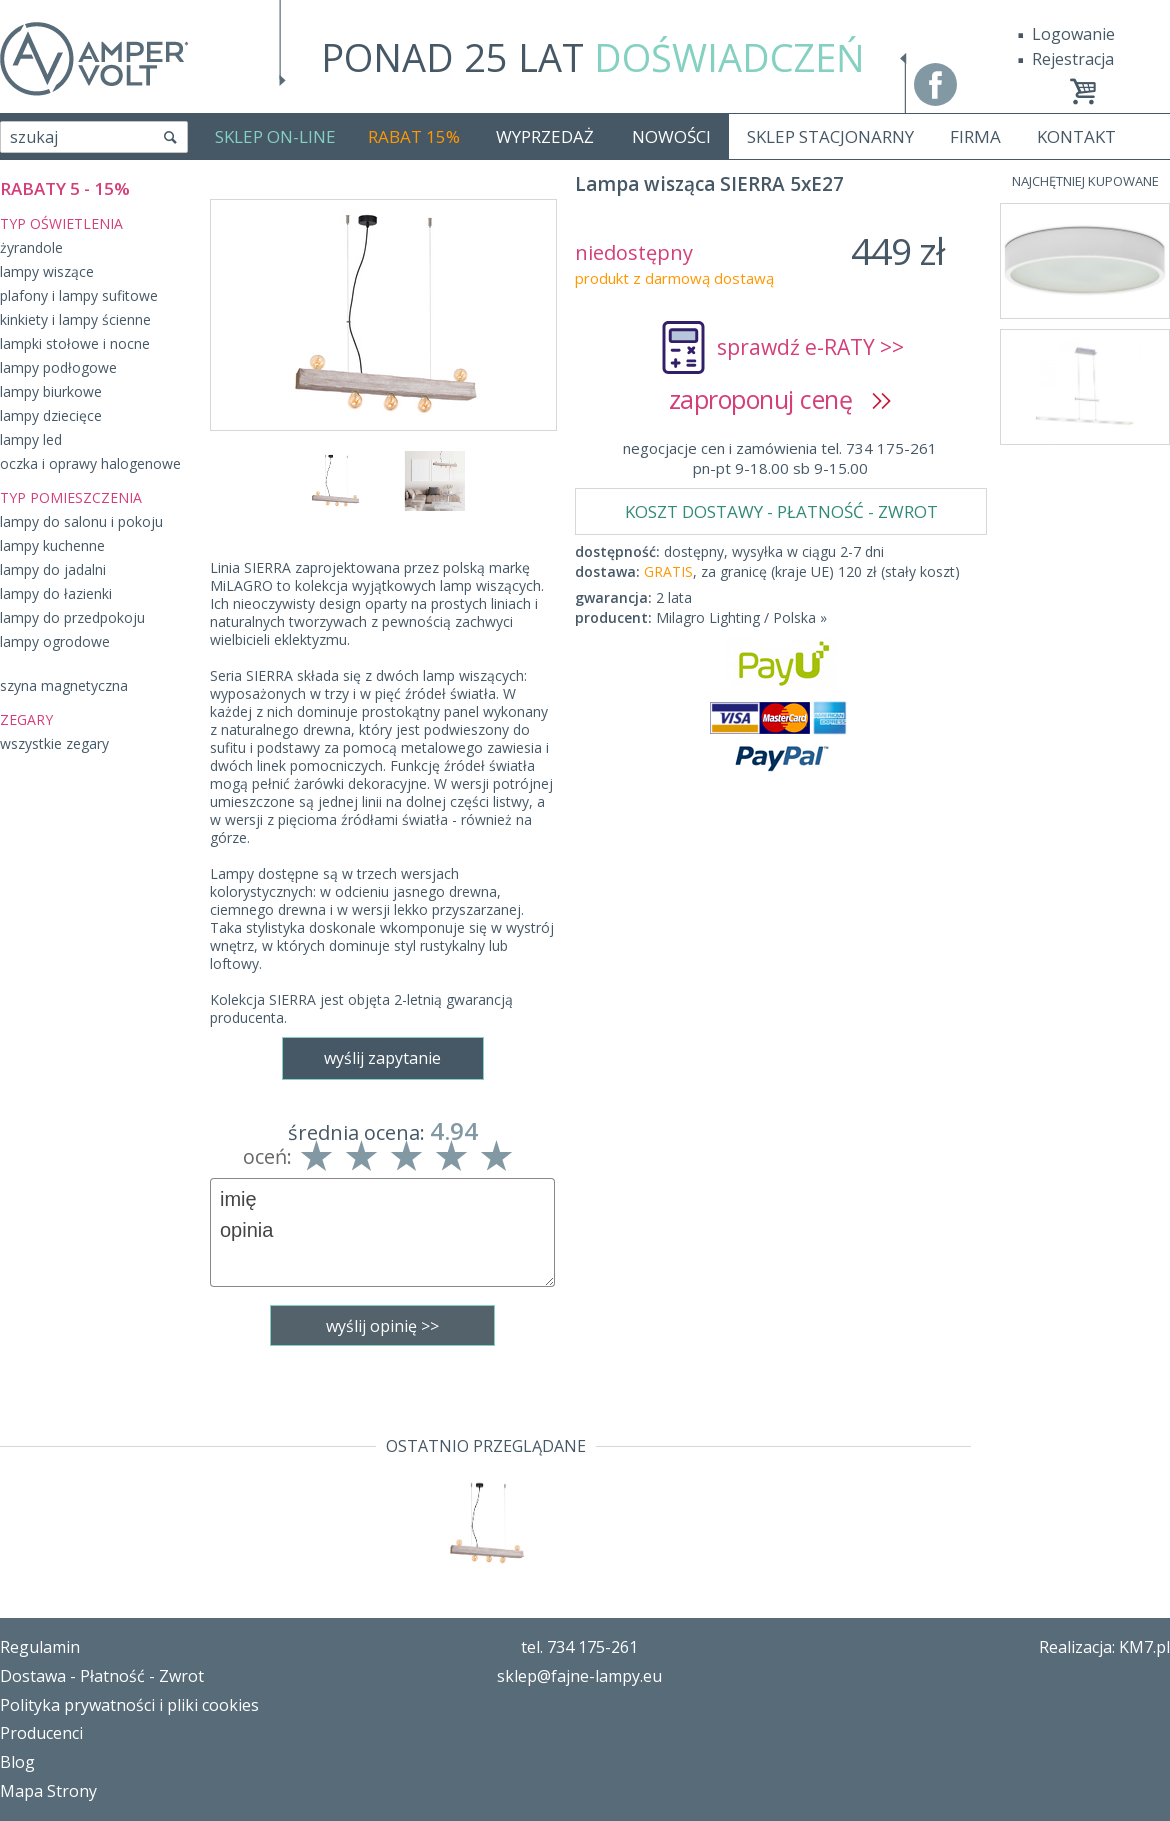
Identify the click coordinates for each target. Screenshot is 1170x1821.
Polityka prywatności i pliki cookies (129, 1705)
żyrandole (31, 247)
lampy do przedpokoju (72, 617)
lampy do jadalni (53, 569)
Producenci (41, 1733)
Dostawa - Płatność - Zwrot (102, 1676)
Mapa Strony (48, 1791)
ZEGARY (26, 719)
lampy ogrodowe (55, 641)
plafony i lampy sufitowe (79, 295)
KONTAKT (1076, 136)
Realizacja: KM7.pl (1104, 1647)
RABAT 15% (414, 136)
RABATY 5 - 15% (65, 188)
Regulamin (40, 1647)
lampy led (31, 439)
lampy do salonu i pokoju (81, 521)
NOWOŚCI (671, 136)
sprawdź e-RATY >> (810, 347)
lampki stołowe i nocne (75, 343)
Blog (17, 1762)
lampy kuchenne (52, 545)
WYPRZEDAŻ (545, 136)
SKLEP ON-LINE (275, 136)
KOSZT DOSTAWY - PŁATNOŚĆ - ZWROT (781, 511)
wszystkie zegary (54, 743)
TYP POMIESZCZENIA (71, 497)
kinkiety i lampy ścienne (75, 319)
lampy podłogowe (58, 367)
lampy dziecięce (51, 415)
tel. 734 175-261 (579, 1647)
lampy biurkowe (51, 391)
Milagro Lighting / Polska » (741, 617)
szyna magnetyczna (64, 685)
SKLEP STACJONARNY (830, 136)
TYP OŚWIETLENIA (61, 223)
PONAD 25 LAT (593, 57)
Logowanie (1073, 34)
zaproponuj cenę (780, 399)
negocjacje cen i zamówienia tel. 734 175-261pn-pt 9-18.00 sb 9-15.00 (780, 458)
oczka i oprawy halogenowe (90, 463)
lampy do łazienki (56, 593)
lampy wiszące (47, 271)
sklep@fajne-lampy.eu (579, 1676)
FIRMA (975, 136)
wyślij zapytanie (382, 1058)
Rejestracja (1073, 59)
